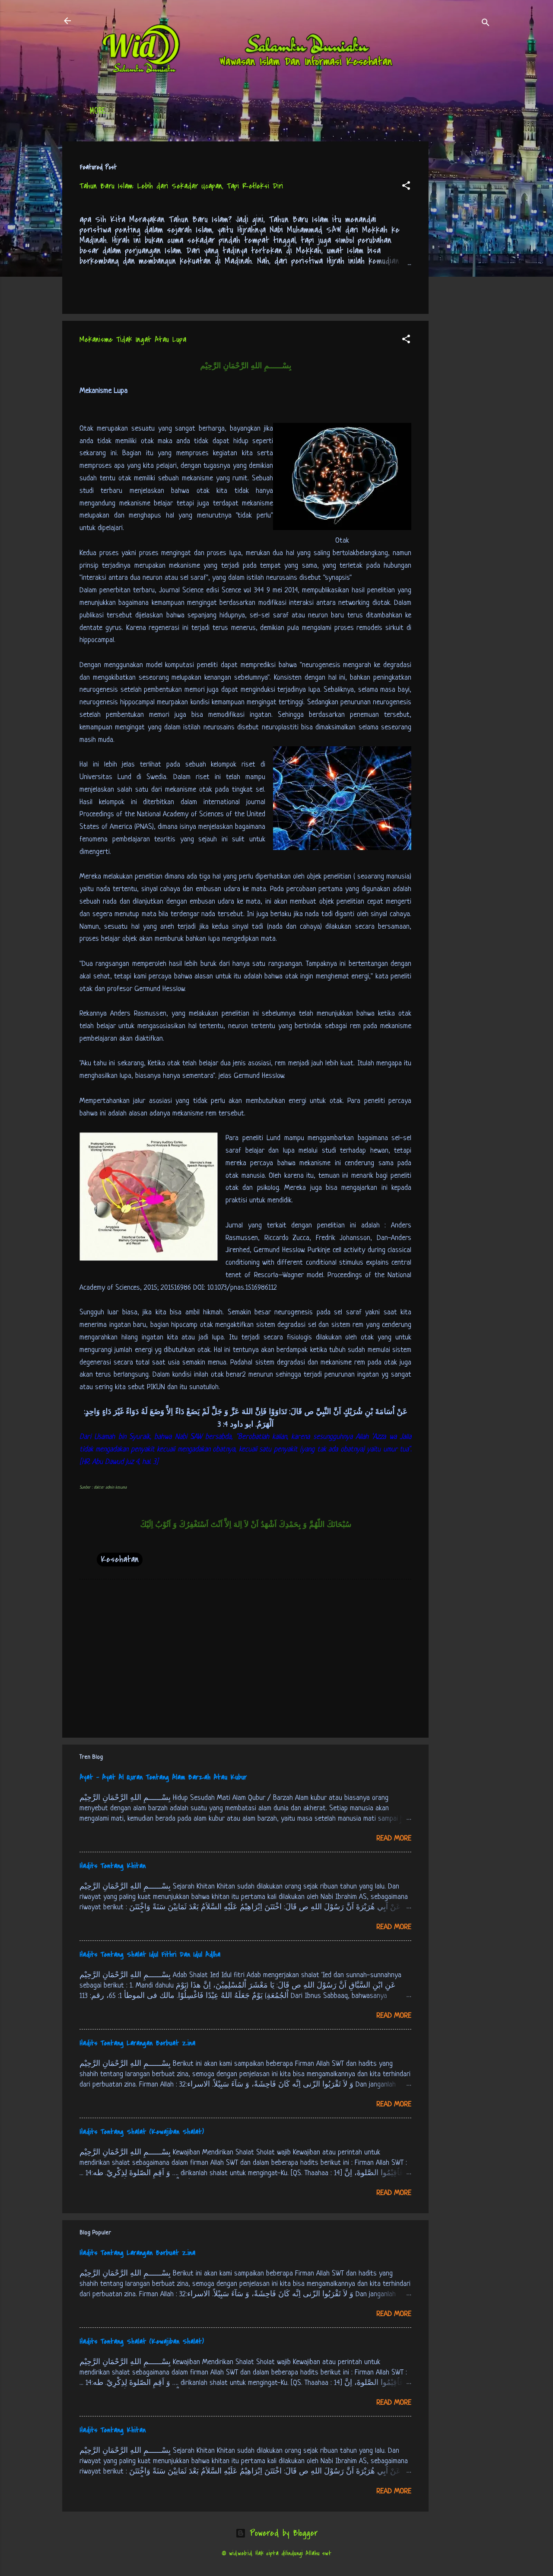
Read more (393, 1839)
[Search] (485, 23)
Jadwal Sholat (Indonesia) (222, 112)
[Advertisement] (463, 271)
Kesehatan (120, 1559)
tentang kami (362, 112)
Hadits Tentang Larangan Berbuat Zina (137, 2043)
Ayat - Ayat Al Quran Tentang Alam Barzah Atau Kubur (163, 1777)
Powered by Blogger (276, 2533)
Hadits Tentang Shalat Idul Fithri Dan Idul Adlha (149, 1955)
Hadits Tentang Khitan (112, 1866)
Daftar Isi (149, 112)
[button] (406, 186)
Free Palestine (302, 112)
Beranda (102, 112)
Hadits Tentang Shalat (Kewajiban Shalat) (141, 2132)
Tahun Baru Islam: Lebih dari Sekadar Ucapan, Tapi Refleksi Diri (181, 186)
